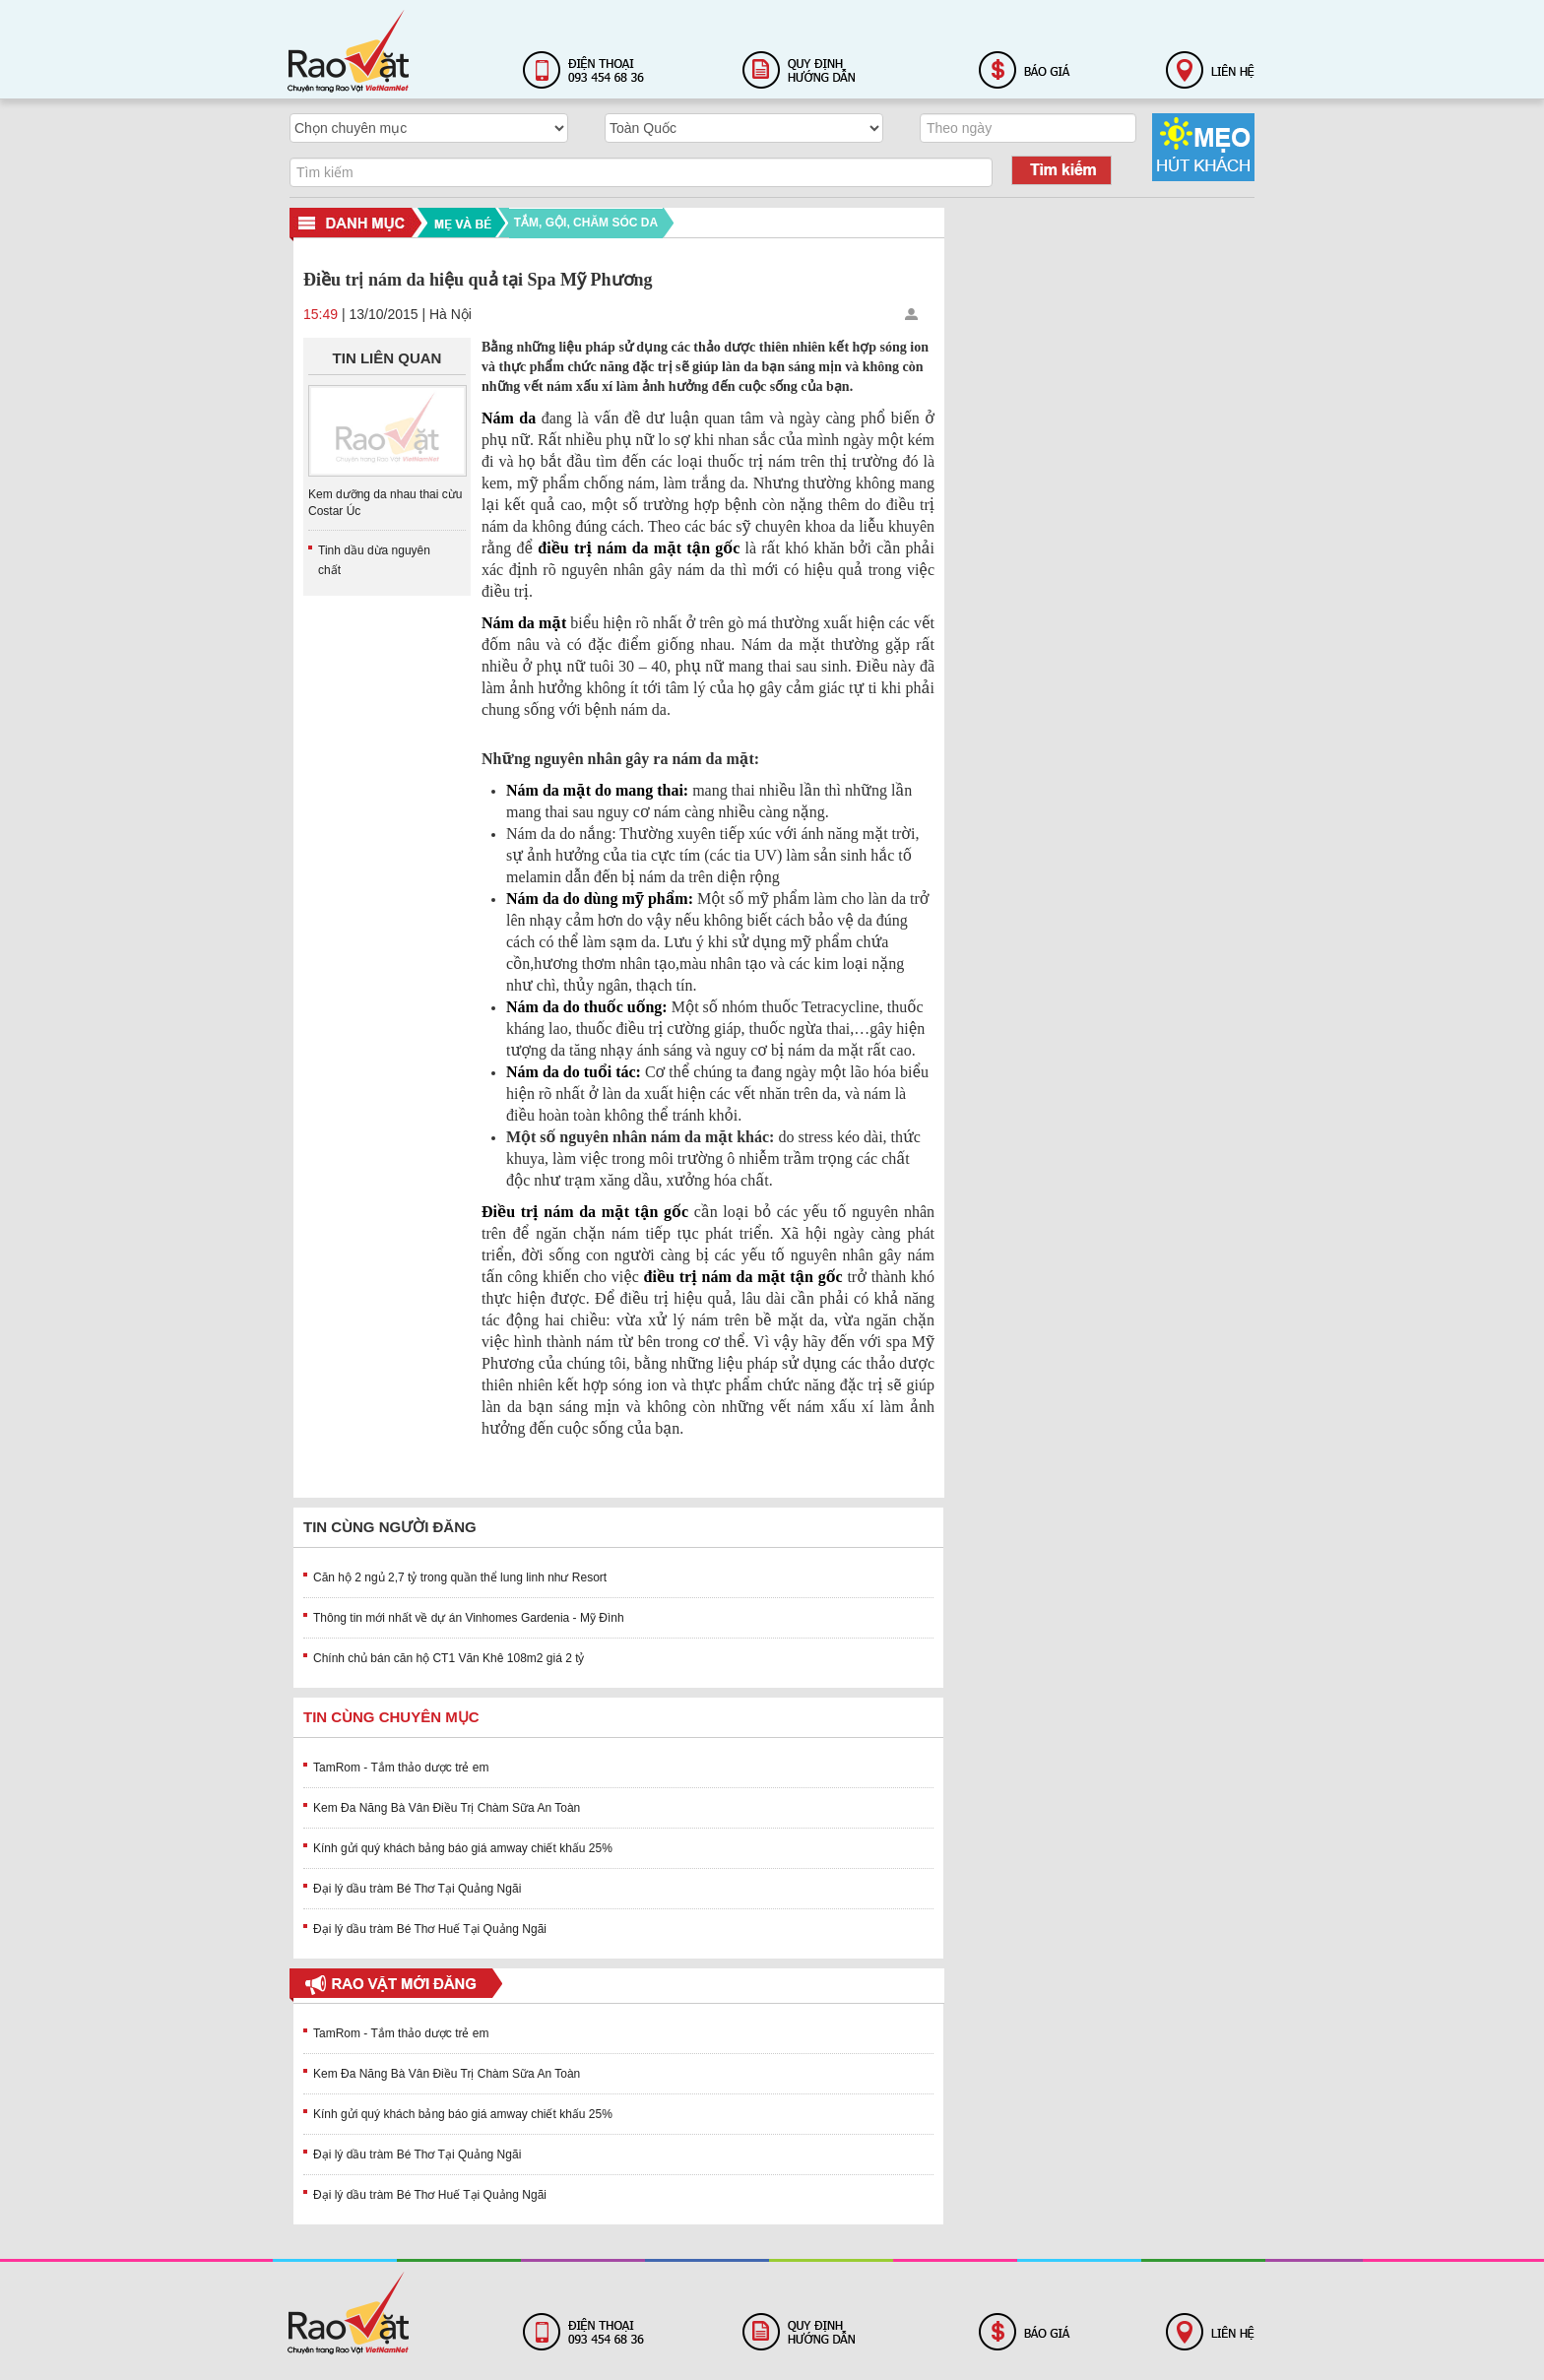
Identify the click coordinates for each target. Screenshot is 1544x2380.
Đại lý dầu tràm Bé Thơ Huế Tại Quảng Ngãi (430, 1929)
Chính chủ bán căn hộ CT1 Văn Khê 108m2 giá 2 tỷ (449, 1658)
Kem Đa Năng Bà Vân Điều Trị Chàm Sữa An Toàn (446, 1808)
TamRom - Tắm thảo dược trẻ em (400, 1767)
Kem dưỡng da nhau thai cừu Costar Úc (385, 502)
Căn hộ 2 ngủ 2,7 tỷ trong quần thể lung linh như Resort (460, 1577)
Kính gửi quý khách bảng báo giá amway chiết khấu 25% (462, 1848)
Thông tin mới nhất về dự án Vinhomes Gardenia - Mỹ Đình (468, 1618)
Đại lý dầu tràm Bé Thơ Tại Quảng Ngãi (417, 1889)
